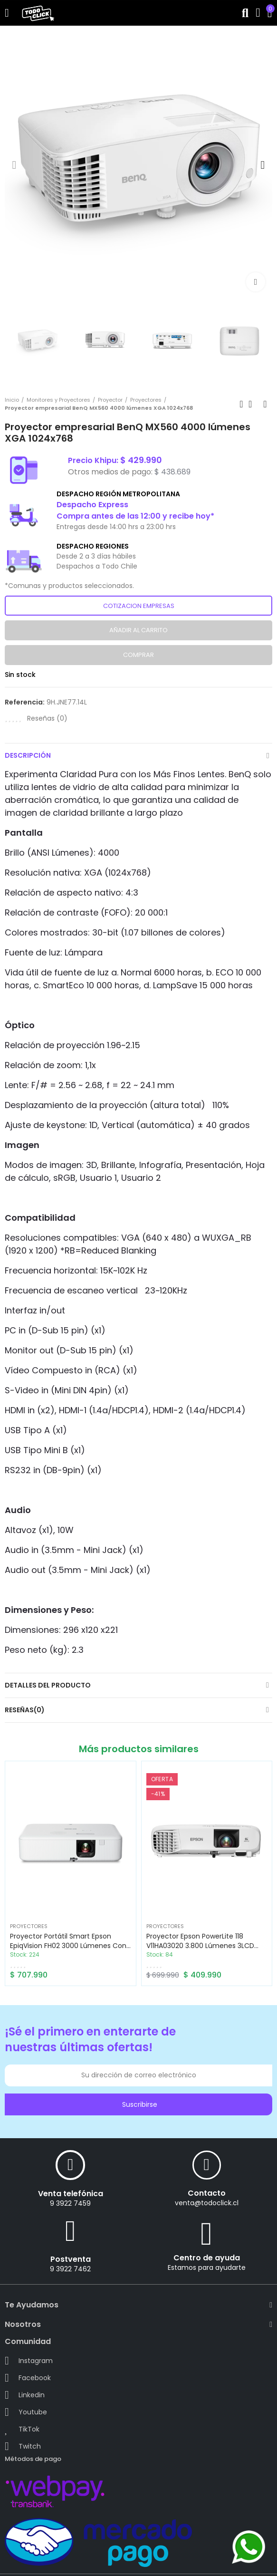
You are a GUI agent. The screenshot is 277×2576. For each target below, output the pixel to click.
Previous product (241, 404)
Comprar (138, 654)
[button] (14, 165)
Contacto (207, 2193)
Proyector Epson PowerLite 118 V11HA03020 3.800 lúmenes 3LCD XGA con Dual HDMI (200, 1945)
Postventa (70, 2259)
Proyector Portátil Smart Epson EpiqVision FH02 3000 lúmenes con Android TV (68, 1945)
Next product (265, 404)
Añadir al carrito (138, 630)
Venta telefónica (70, 2193)
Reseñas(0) (25, 1710)
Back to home (253, 404)
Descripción (28, 755)
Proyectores (29, 1926)
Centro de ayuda (206, 2257)
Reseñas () (47, 718)
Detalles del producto (48, 1685)
